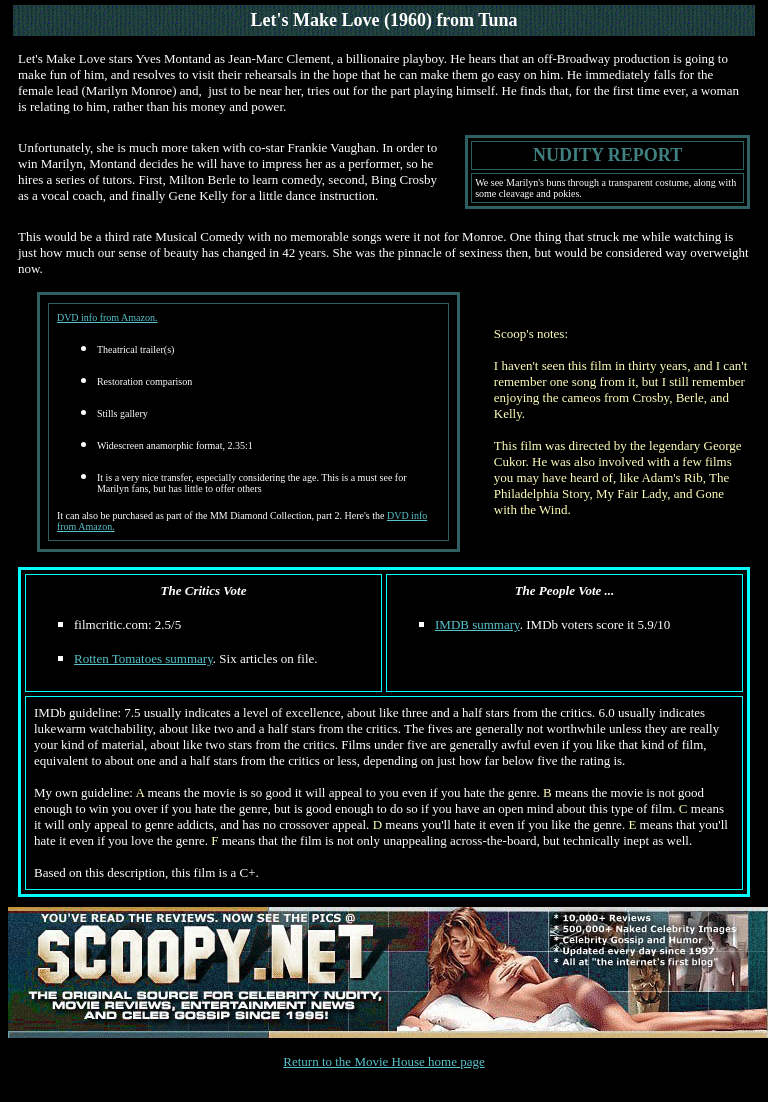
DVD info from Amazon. (107, 317)
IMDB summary (477, 624)
